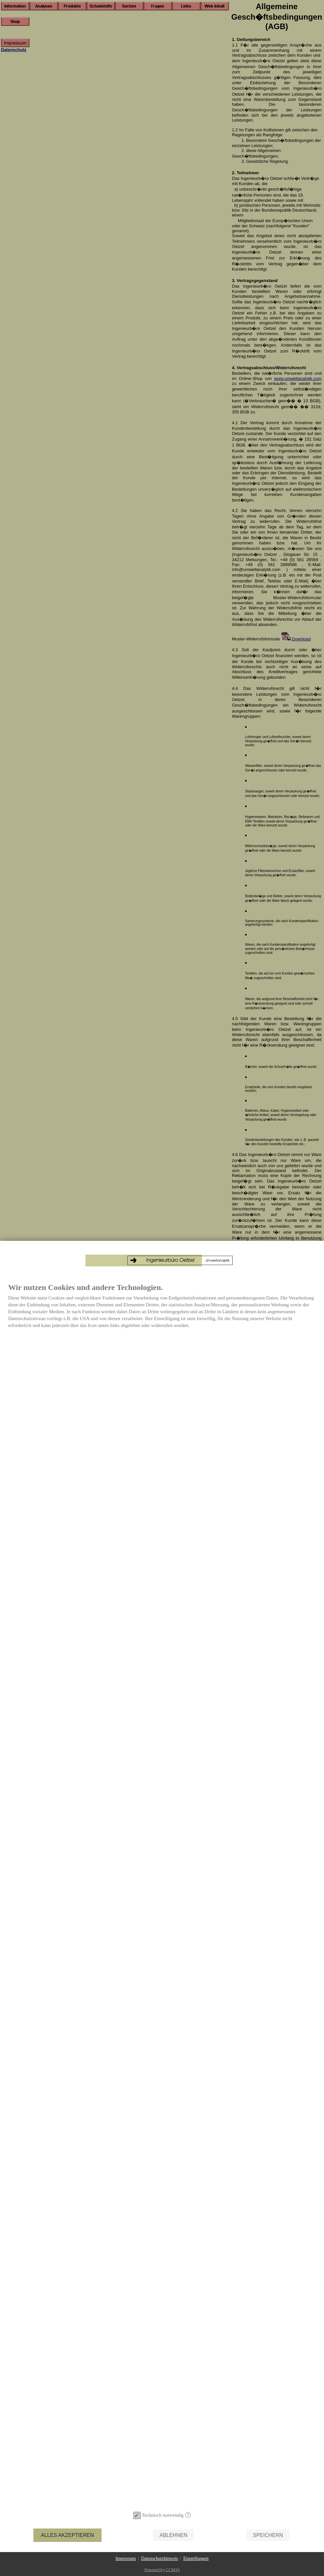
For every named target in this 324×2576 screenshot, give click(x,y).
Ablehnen (173, 2535)
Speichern (268, 2535)
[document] (162, 1871)
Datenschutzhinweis (159, 2558)
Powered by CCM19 (162, 2569)
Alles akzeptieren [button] (67, 2535)
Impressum (126, 2558)
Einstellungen (195, 2558)
